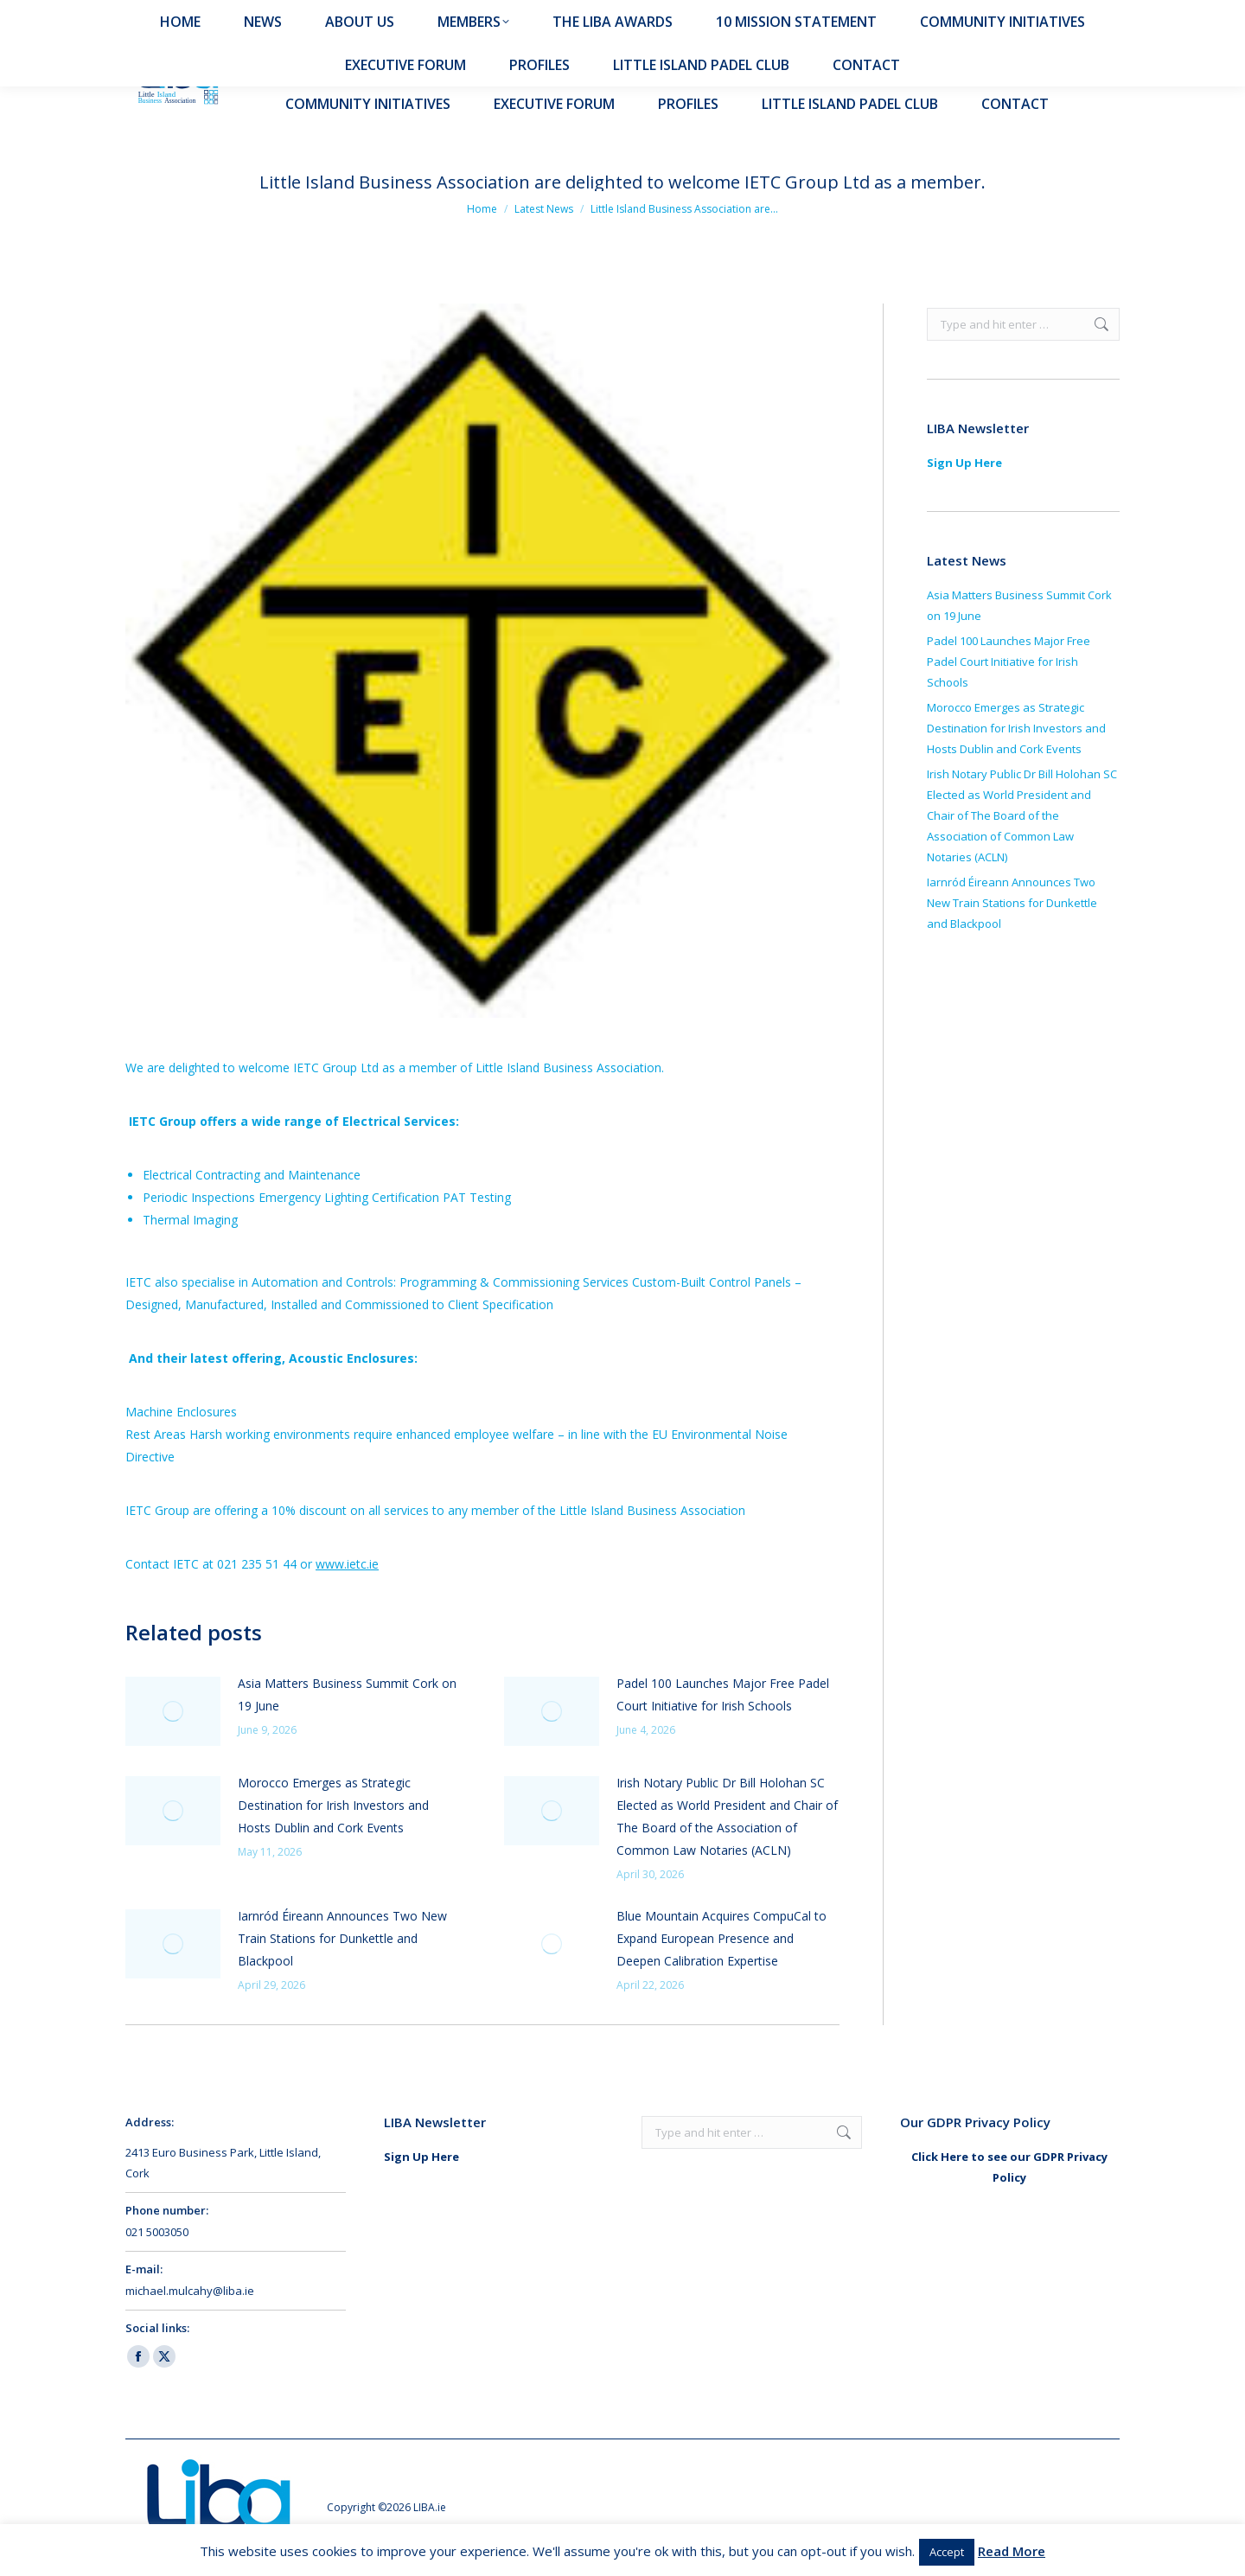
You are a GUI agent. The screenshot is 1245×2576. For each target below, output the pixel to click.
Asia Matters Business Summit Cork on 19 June (347, 1694)
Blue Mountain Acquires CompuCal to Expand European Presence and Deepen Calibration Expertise (721, 1938)
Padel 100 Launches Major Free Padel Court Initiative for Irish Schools (722, 1694)
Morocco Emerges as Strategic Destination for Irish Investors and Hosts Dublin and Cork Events (333, 1805)
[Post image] (172, 1711)
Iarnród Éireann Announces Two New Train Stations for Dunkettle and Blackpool (342, 1938)
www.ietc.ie (347, 1564)
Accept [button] (946, 2552)
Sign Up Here (964, 462)
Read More (1011, 2551)
